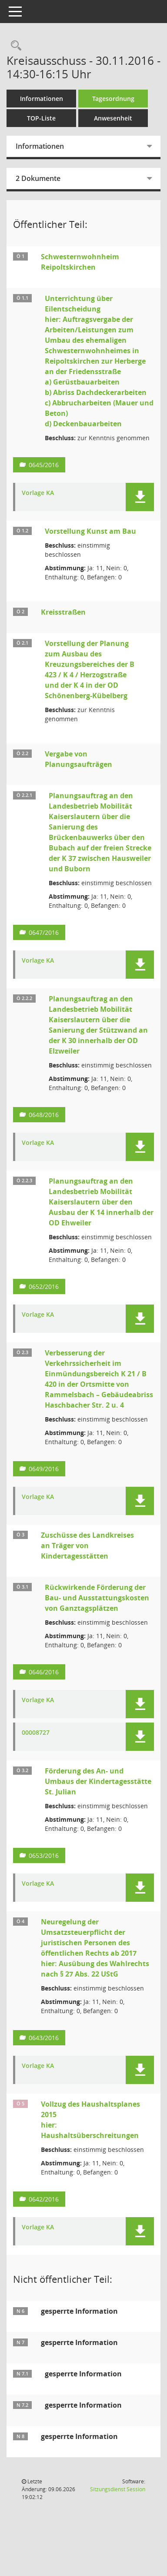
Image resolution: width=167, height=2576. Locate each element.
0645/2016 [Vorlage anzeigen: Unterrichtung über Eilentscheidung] (44, 465)
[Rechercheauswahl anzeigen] (14, 46)
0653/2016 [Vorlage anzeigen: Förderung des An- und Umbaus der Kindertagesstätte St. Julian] (44, 1855)
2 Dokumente (38, 178)
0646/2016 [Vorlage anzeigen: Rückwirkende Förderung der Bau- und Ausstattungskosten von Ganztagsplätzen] (44, 1672)
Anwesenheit (113, 118)
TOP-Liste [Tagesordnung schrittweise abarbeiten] (41, 118)
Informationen (41, 98)
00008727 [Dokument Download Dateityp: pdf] (36, 1732)
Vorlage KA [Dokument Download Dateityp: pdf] (38, 493)
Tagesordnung (113, 98)
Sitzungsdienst (117, 2489)
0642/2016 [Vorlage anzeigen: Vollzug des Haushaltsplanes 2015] (44, 2199)
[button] (140, 497)
